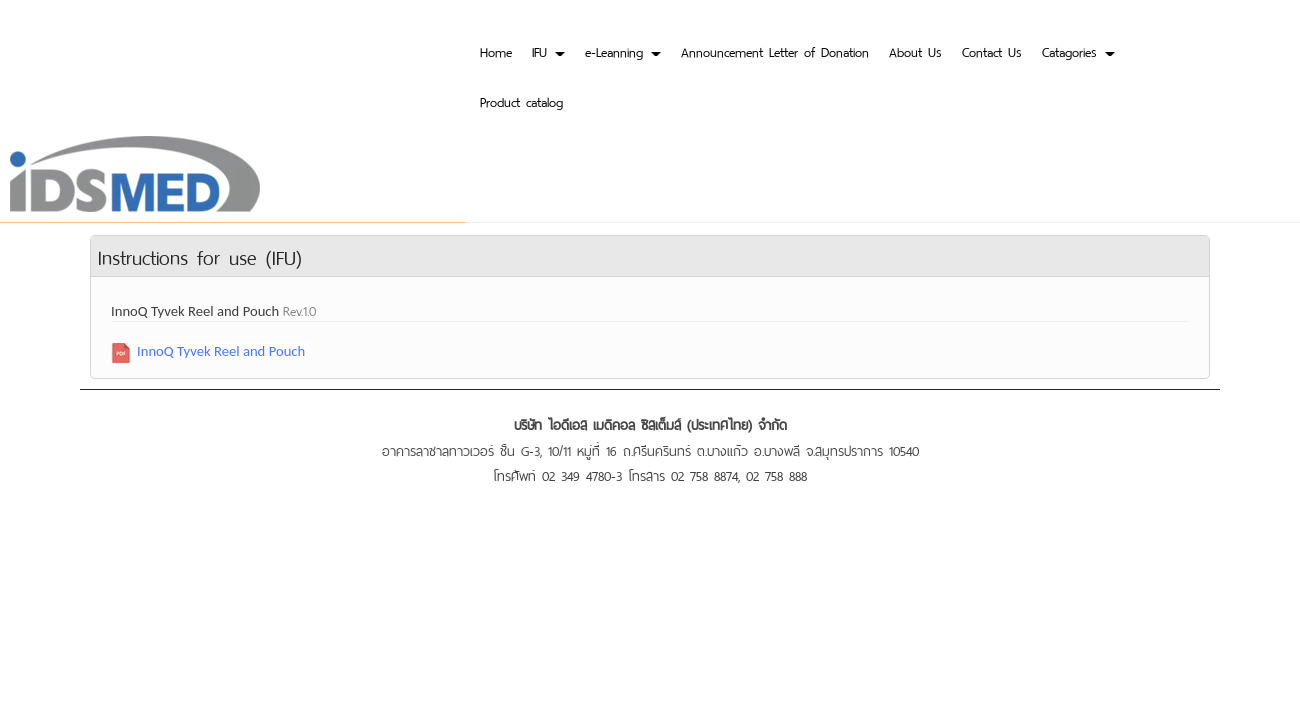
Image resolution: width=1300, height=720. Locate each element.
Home (496, 50)
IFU (548, 50)
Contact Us (992, 50)
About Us (915, 50)
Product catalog (521, 100)
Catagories (1078, 50)
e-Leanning (623, 50)
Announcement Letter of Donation (775, 50)
